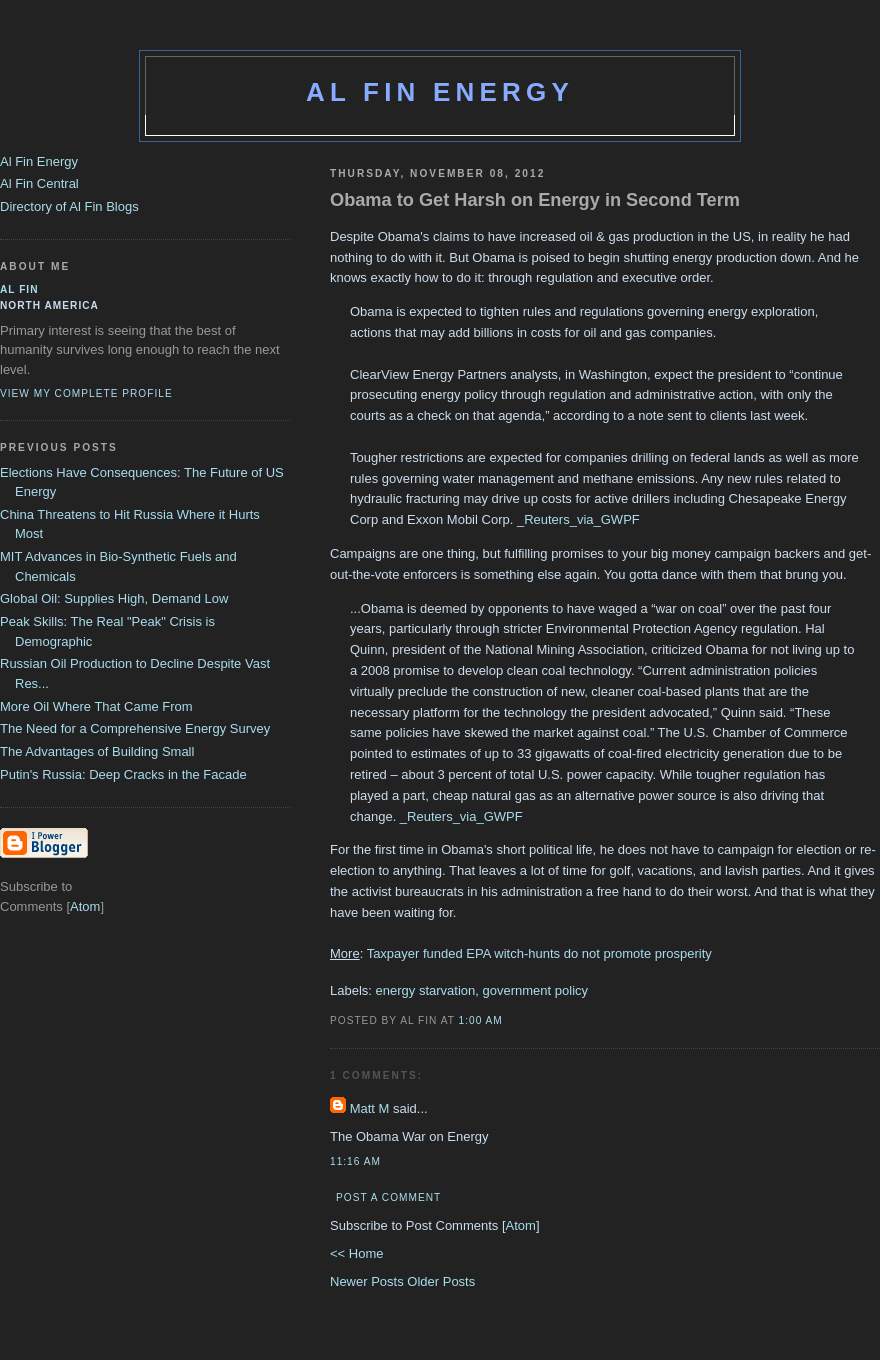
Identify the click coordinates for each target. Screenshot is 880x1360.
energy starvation (426, 990)
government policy (536, 990)
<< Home (356, 1253)
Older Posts (441, 1281)
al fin (19, 289)
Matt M (370, 1108)
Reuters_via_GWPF (582, 519)
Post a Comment (388, 1197)
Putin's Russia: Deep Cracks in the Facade (123, 774)
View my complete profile (86, 393)
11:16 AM (355, 1161)
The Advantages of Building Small (97, 751)
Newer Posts (368, 1281)
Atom (521, 1225)
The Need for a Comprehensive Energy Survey (135, 728)
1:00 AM (481, 1020)
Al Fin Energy (440, 92)
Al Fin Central (39, 183)
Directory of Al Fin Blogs (69, 206)
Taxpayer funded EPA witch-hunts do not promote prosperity (539, 953)
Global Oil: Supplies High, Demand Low (114, 598)
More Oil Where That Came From (96, 706)
